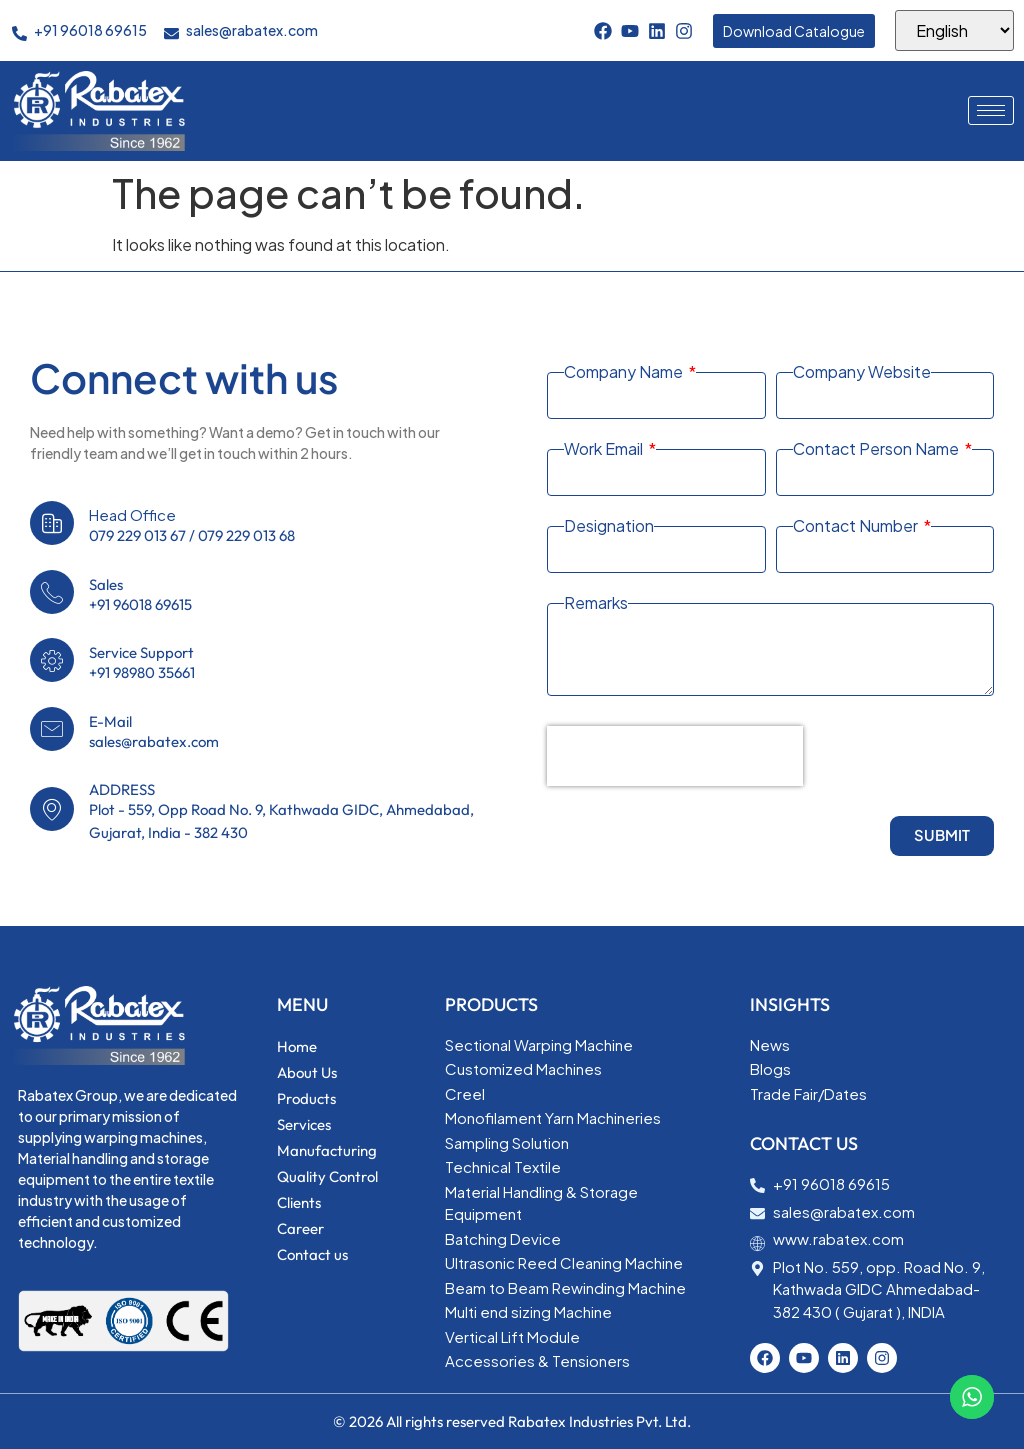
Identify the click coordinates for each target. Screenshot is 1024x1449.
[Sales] (52, 592)
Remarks (596, 603)
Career (300, 1228)
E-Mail (110, 721)
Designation (609, 526)
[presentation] (675, 756)
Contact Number (857, 526)
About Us (307, 1072)
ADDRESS (122, 789)
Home (297, 1046)
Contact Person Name (877, 449)
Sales (106, 584)
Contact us (312, 1254)
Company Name (625, 372)
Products (306, 1098)
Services (304, 1124)
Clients (299, 1202)
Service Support (141, 652)
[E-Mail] (52, 729)
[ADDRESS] (52, 809)
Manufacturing (327, 1150)
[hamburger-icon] (991, 110)
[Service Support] (52, 660)
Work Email (605, 449)
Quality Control (327, 1176)
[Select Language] (954, 30)
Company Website (862, 372)
